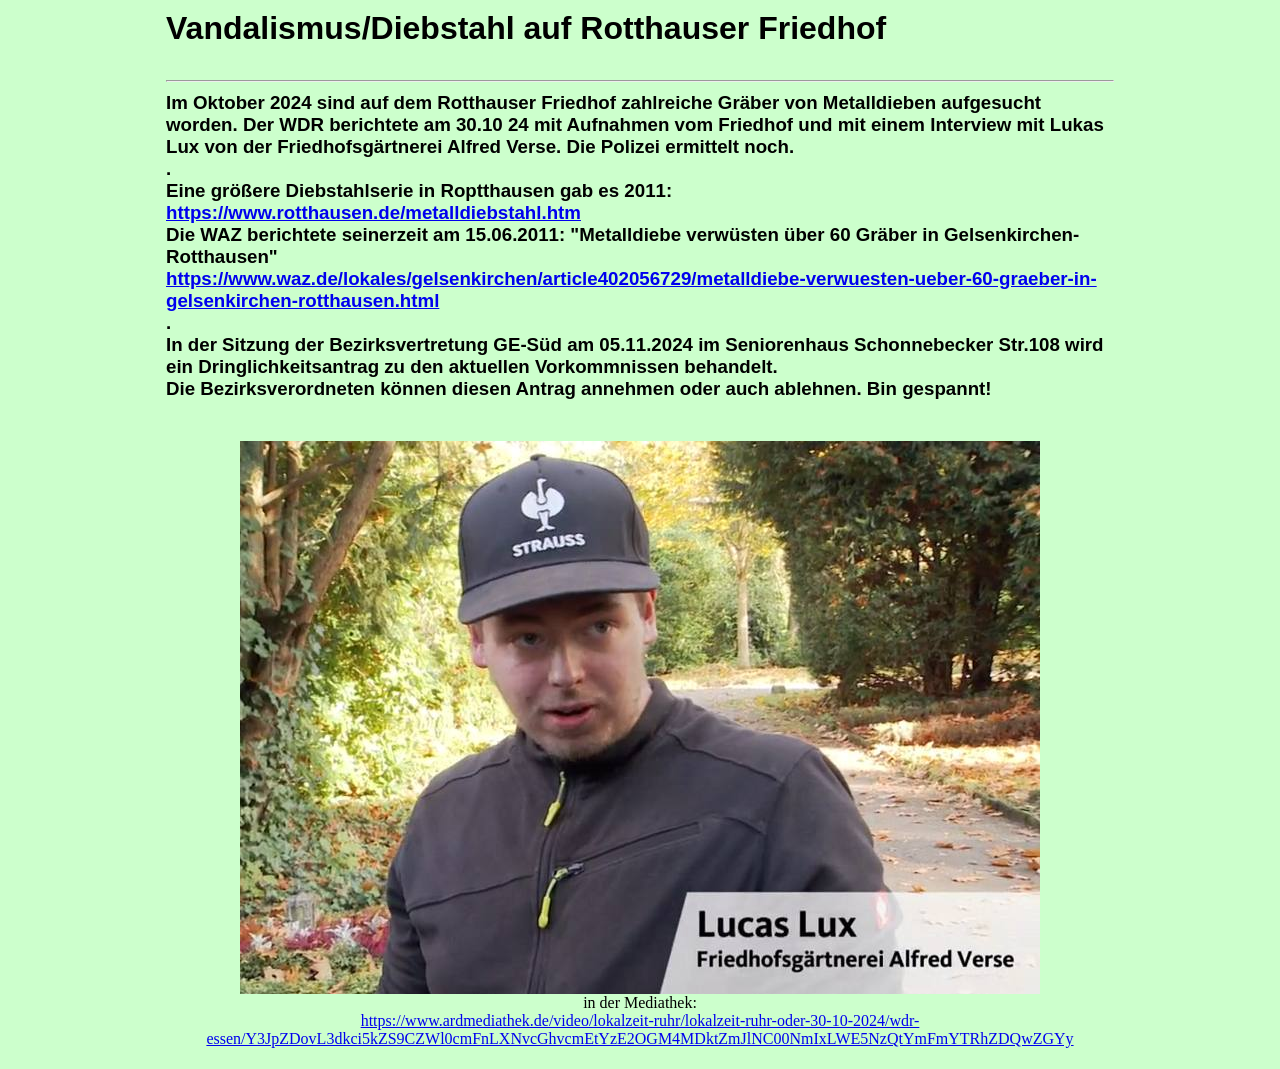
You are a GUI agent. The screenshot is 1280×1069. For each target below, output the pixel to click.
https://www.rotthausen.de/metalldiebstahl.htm (373, 212)
